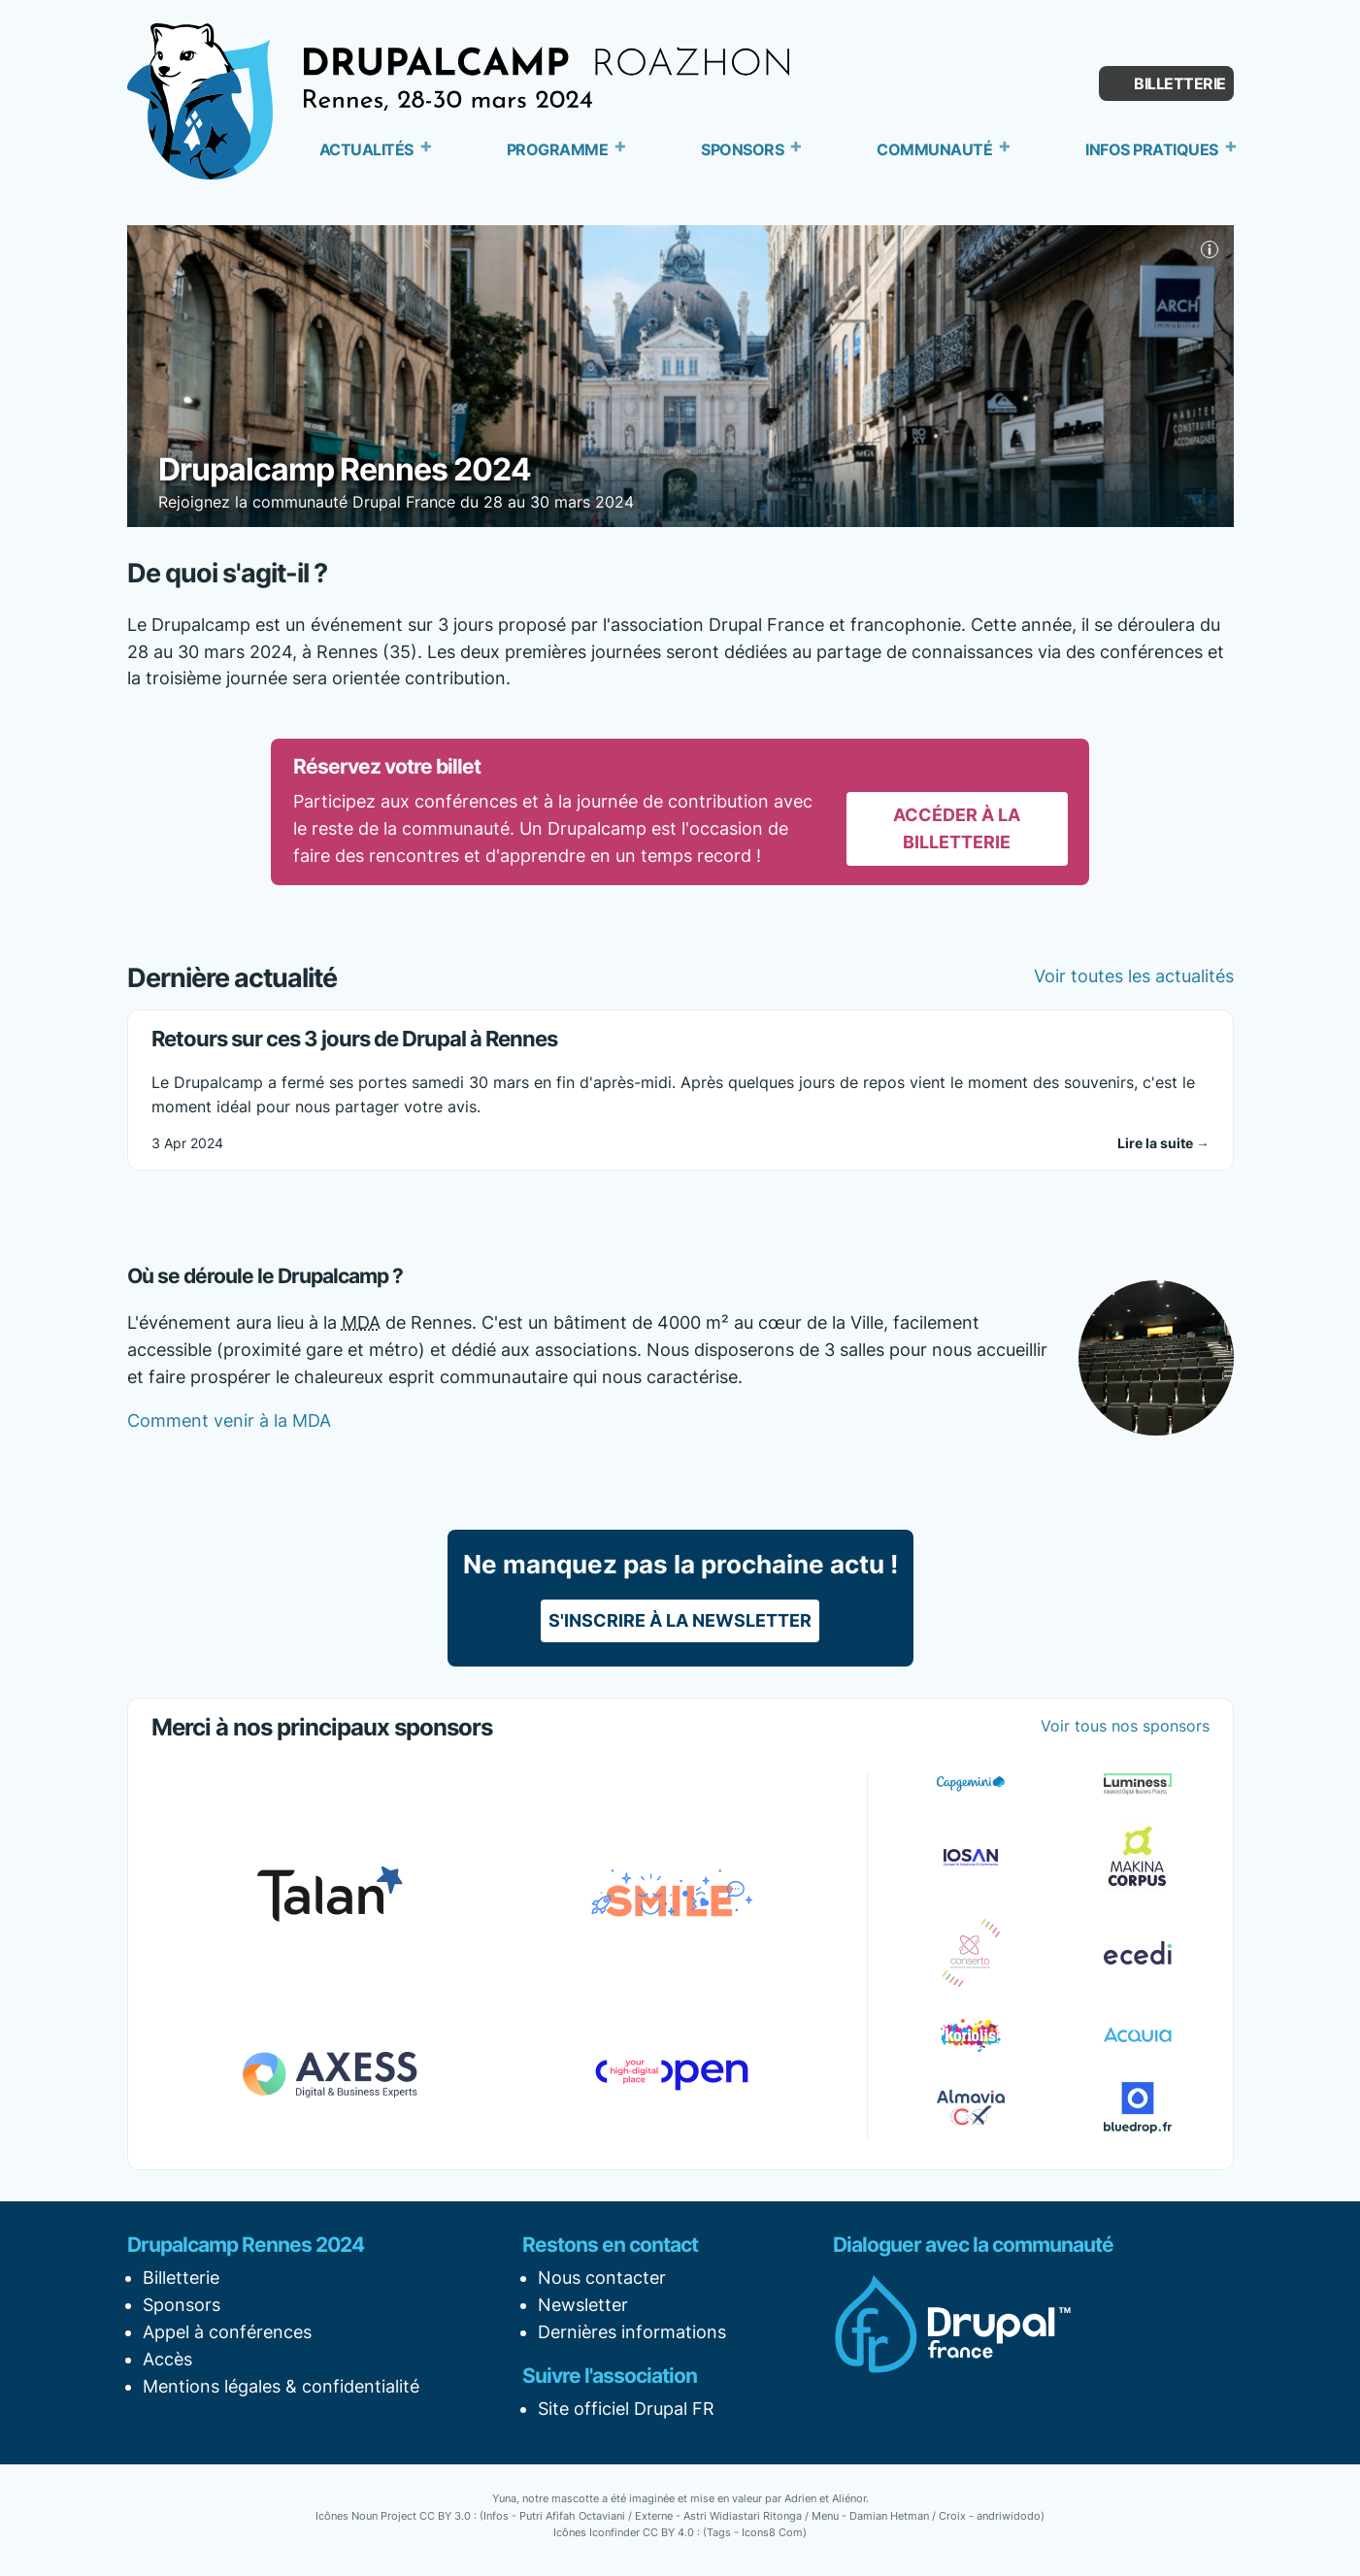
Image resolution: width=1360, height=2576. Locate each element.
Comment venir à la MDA (229, 1420)
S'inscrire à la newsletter (680, 1620)
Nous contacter (602, 2277)
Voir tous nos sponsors (1125, 1725)
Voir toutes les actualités (1134, 976)
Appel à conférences (227, 2332)
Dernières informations (632, 2332)
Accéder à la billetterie (956, 828)
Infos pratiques (1151, 149)
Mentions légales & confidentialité (281, 2386)
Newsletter (583, 2305)
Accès (167, 2359)
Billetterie (1180, 83)
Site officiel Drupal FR (626, 2408)
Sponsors (742, 149)
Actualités (366, 149)
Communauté (934, 149)
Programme (558, 149)
